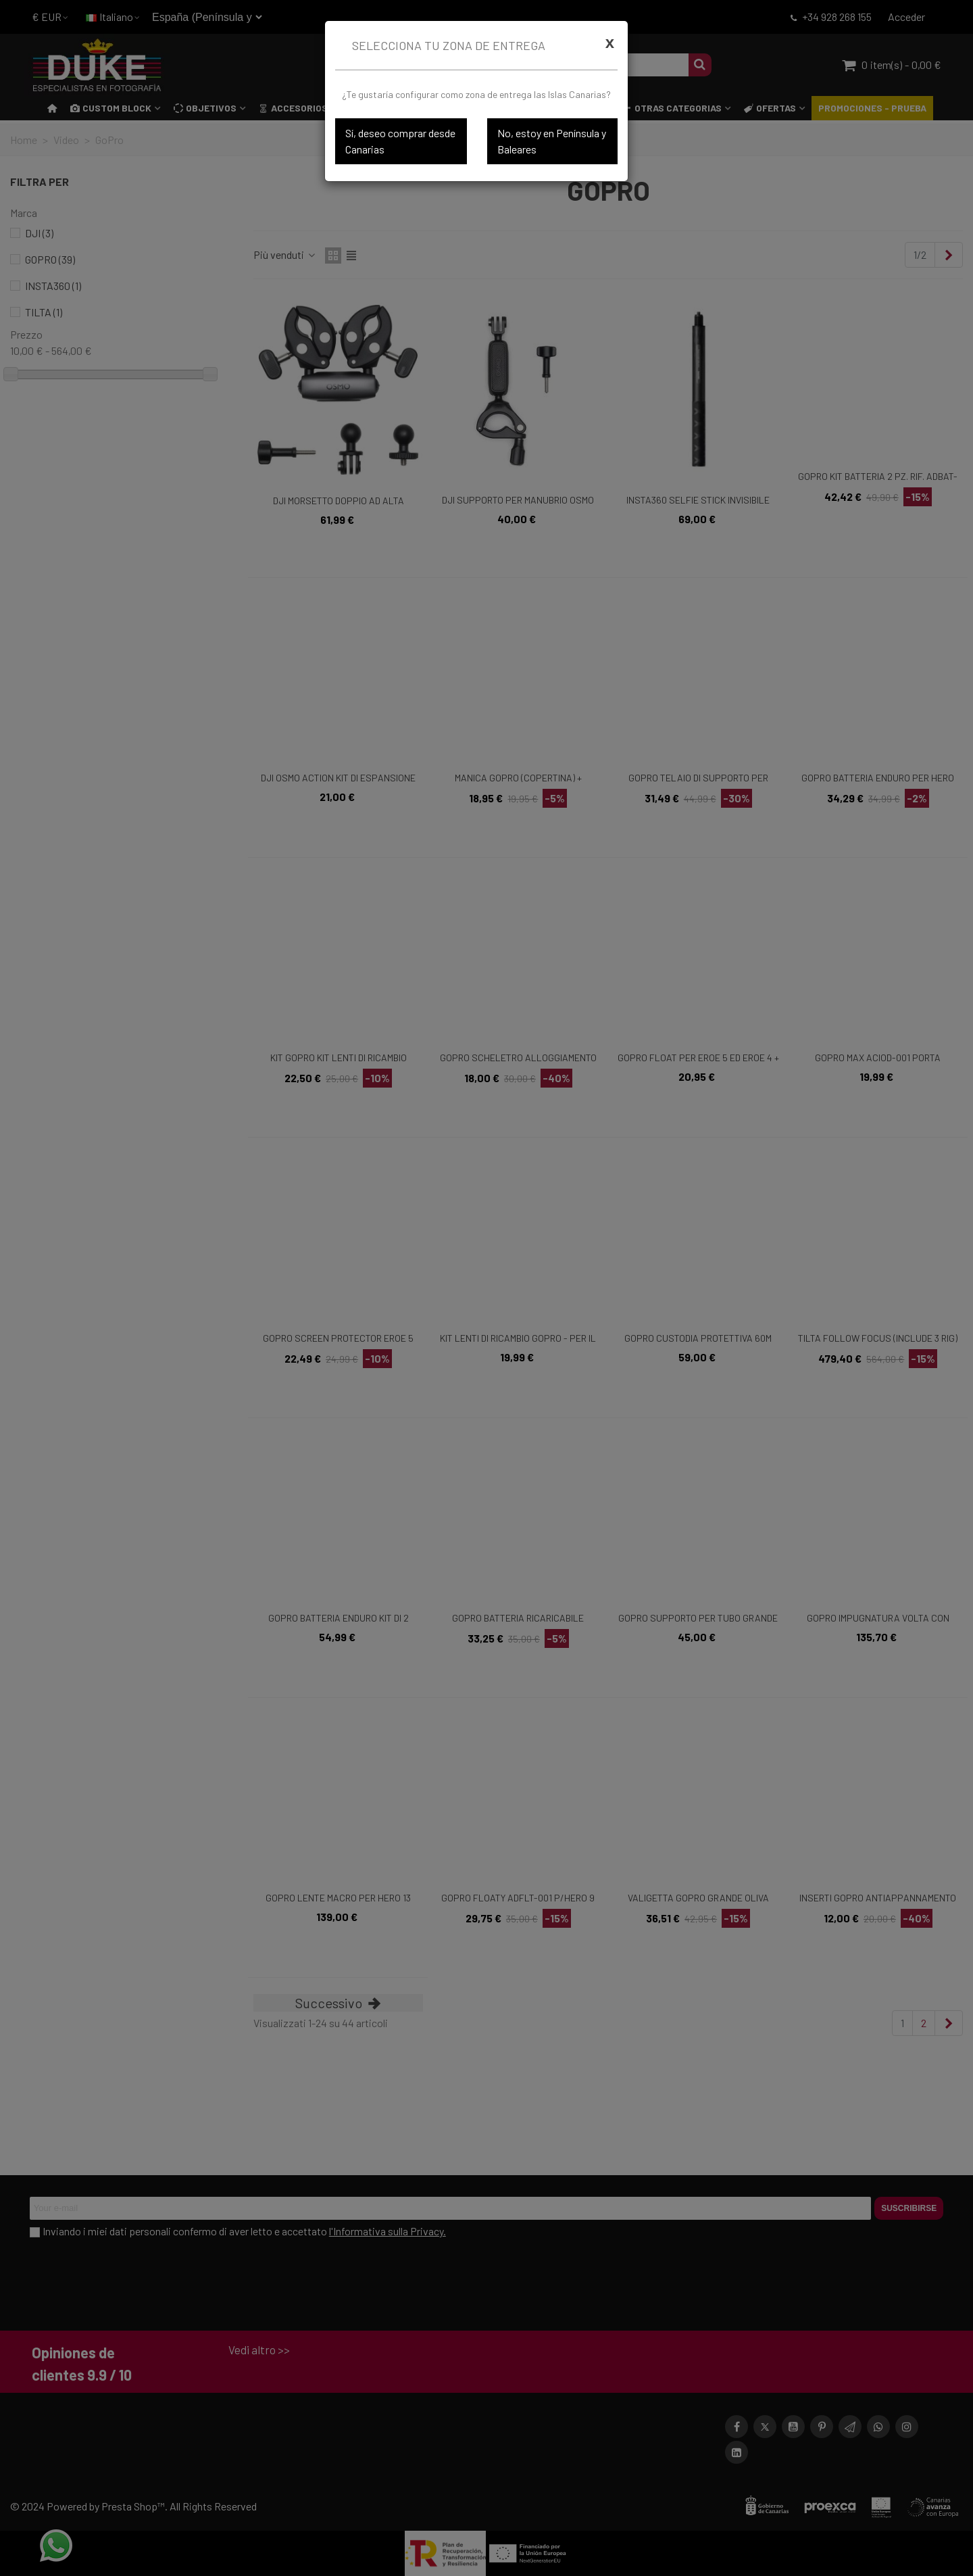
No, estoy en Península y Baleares (551, 140)
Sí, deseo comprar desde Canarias (400, 140)
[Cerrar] (609, 42)
